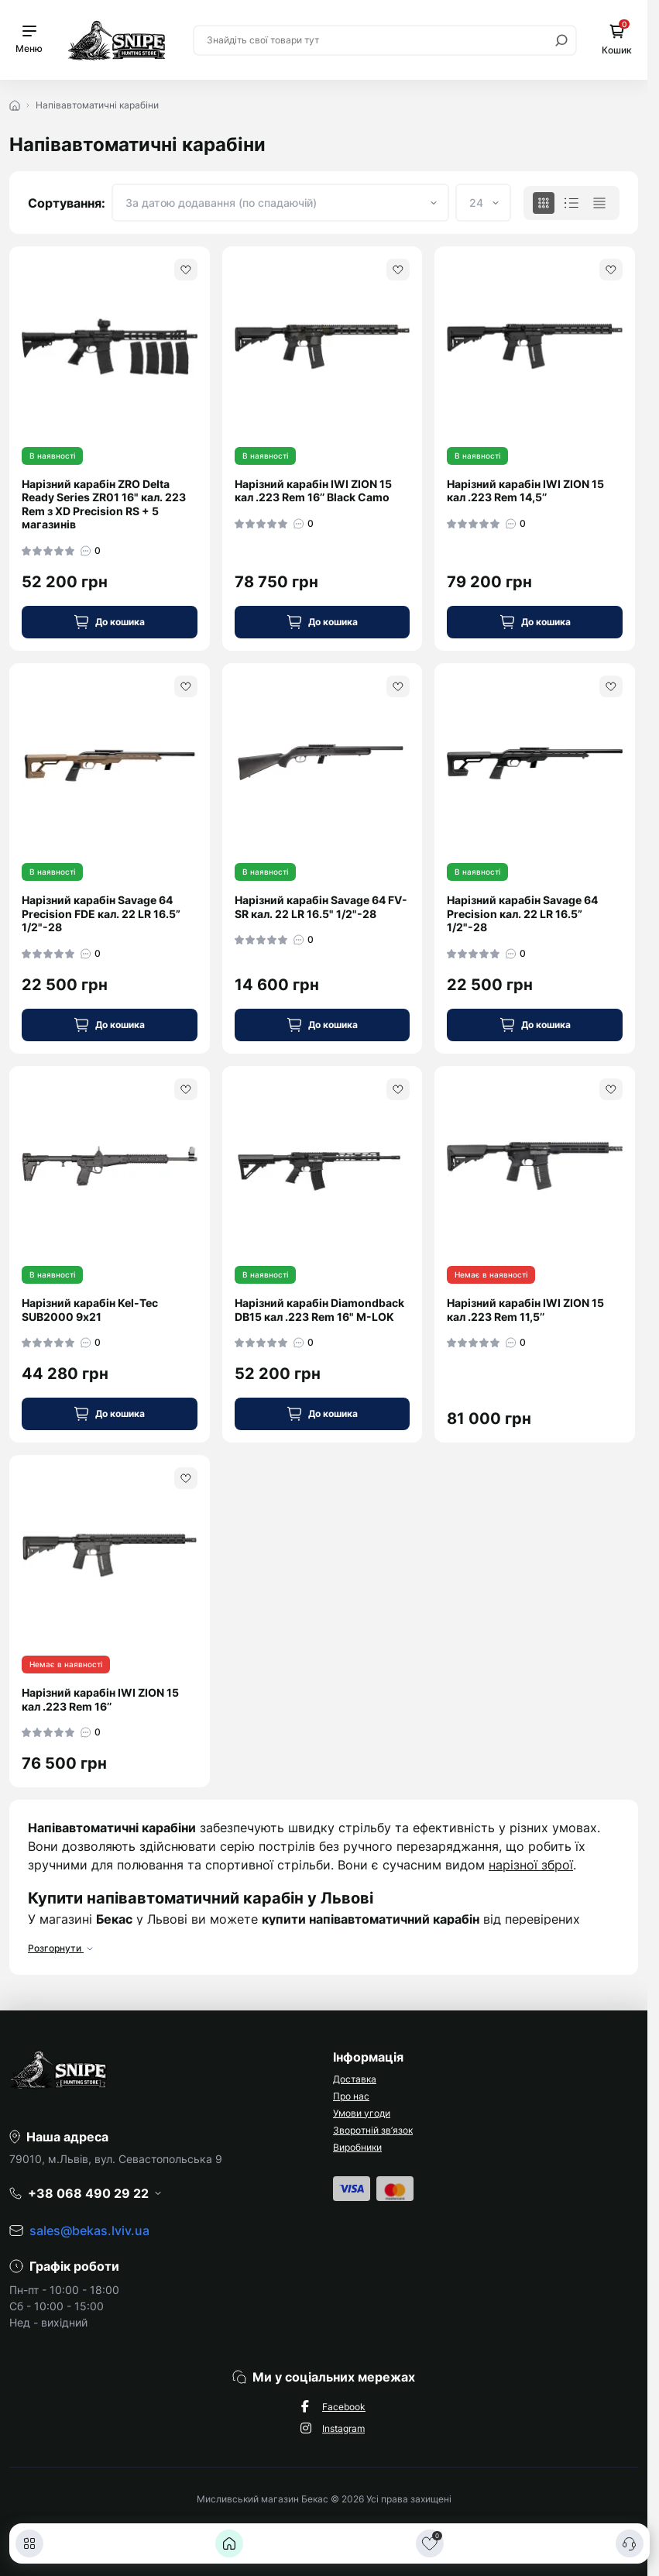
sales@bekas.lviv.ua (89, 2230)
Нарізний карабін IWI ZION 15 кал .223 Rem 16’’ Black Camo (313, 490)
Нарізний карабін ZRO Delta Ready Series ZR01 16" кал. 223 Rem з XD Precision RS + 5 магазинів (104, 504)
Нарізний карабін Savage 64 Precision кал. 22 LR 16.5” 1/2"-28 (522, 913)
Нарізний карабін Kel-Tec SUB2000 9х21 (90, 1309)
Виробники (357, 2147)
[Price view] (599, 203)
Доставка (354, 2079)
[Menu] (29, 40)
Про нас (351, 2096)
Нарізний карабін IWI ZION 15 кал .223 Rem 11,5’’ (525, 1309)
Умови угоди (361, 2113)
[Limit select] (483, 203)
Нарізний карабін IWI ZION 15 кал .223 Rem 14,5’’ (525, 490)
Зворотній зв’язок (373, 2130)
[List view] (571, 203)
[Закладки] (430, 2543)
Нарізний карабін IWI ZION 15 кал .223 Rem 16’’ (100, 1699)
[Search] (561, 40)
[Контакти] (630, 2543)
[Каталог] (29, 2543)
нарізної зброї (531, 1865)
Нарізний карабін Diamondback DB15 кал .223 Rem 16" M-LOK (319, 1309)
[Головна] (229, 2543)
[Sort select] (280, 203)
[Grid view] (543, 203)
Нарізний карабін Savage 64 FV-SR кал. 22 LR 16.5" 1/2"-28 (321, 906)
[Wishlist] (185, 269)
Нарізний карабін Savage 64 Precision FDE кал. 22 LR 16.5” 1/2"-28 (101, 913)
